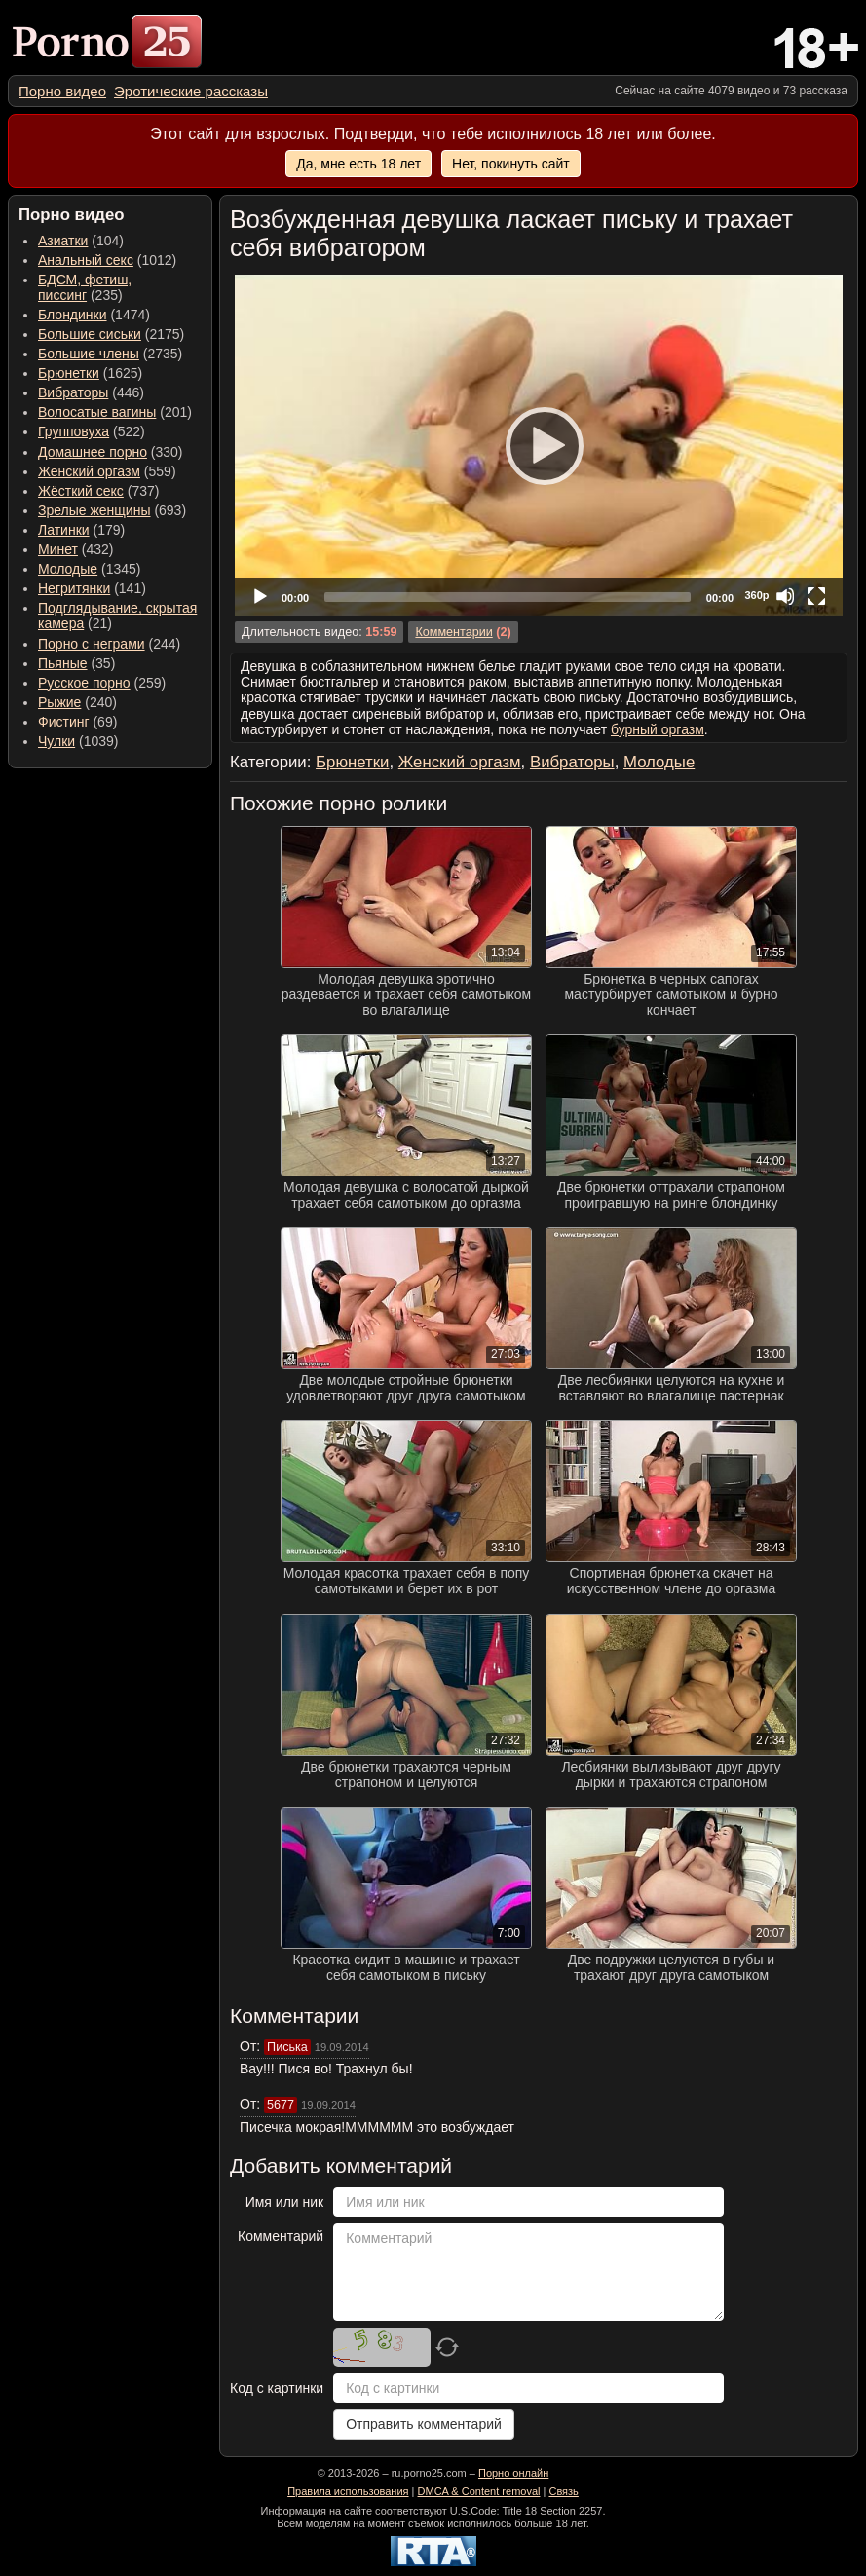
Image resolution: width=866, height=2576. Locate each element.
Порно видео (62, 91)
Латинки (64, 530)
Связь (563, 2491)
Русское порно (84, 683)
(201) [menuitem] (115, 412)
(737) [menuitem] (98, 491)
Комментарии (453, 632)
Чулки (56, 741)
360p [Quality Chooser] (756, 595)
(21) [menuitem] (117, 615)
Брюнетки (68, 373)
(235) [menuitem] (85, 287)
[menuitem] (62, 91)
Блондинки (72, 314)
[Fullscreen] (816, 596)
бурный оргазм (657, 729)
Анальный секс (85, 260)
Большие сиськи (89, 334)
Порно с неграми (91, 644)
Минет (58, 549)
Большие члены (88, 353)
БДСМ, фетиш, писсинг (85, 287)
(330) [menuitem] (110, 452)
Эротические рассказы (191, 91)
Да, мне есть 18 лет (358, 163)
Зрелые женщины (94, 510)
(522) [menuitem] (91, 431)
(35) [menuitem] (76, 663)
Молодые (67, 569)
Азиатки (63, 240)
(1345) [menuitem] (89, 569)
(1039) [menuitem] (78, 741)
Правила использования (347, 2491)
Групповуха (73, 431)
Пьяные (63, 663)
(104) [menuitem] (81, 240)
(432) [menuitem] (76, 549)
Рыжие (59, 702)
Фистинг (64, 721)
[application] (539, 445)
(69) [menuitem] (77, 721)
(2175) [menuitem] (111, 334)
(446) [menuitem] (91, 392)
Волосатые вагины (97, 412)
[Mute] (785, 596)
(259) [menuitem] (102, 683)
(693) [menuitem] (112, 510)
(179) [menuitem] (81, 530)
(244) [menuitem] (109, 644)
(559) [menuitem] (107, 471)
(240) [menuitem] (77, 702)
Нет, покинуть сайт (511, 163)
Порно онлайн (513, 2473)
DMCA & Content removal (479, 2491)
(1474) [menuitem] (94, 314)
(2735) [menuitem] (110, 353)
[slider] (507, 597)
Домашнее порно (92, 452)
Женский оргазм (89, 471)
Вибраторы (73, 392)
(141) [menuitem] (92, 588)
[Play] (539, 445)
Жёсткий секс (81, 491)
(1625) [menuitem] (90, 373)
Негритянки (74, 588)
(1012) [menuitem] (107, 260)
